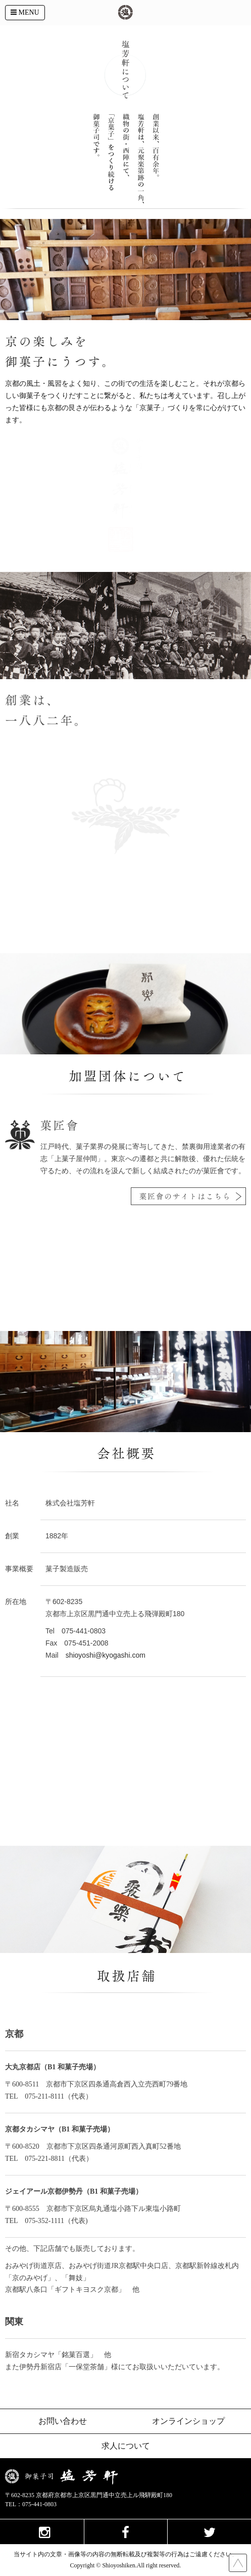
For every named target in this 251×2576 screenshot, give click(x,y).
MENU (25, 12)
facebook (126, 2531)
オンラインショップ (188, 2421)
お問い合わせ (62, 2421)
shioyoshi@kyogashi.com (105, 1655)
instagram (42, 2531)
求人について (126, 2445)
